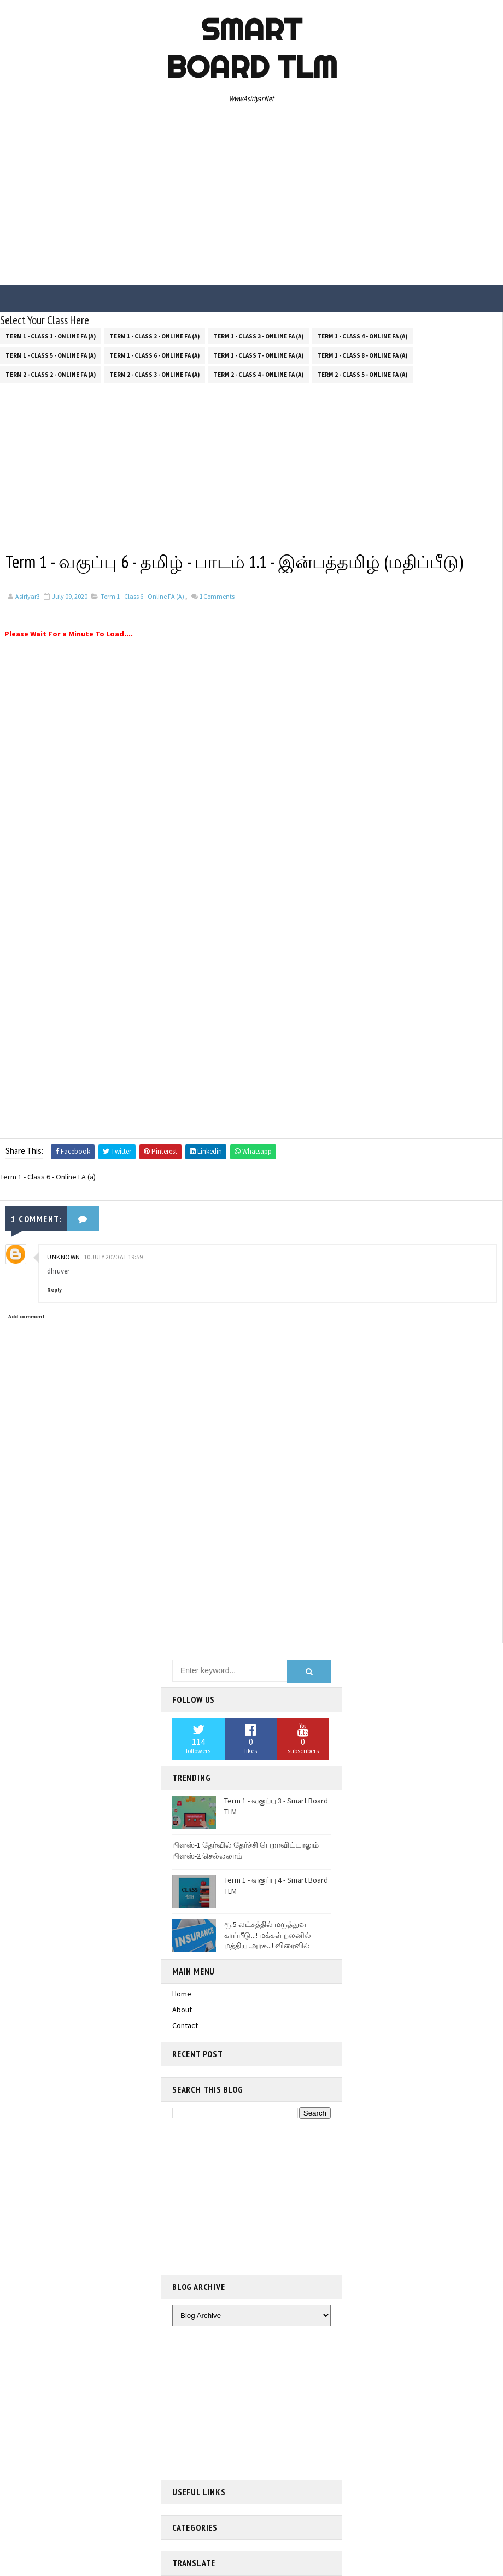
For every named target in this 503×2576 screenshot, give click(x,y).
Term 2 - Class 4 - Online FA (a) (258, 374)
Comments (217, 596)
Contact (185, 2025)
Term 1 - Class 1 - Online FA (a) (50, 336)
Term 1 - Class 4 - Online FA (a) (362, 336)
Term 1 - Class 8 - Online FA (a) (362, 355)
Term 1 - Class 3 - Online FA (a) (258, 336)
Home (181, 1994)
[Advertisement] (251, 197)
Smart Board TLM (251, 48)
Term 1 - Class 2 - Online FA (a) (154, 336)
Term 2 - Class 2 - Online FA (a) (50, 374)
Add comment (26, 1316)
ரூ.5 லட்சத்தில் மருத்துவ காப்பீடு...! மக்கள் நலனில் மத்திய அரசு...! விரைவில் (267, 1934)
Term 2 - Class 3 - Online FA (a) (154, 374)
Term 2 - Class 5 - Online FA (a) (362, 374)
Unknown (63, 1257)
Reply (54, 1289)
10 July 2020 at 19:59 (113, 1257)
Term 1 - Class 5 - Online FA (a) (50, 355)
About (182, 2009)
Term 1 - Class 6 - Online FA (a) (154, 355)
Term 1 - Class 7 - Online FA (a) (258, 355)
